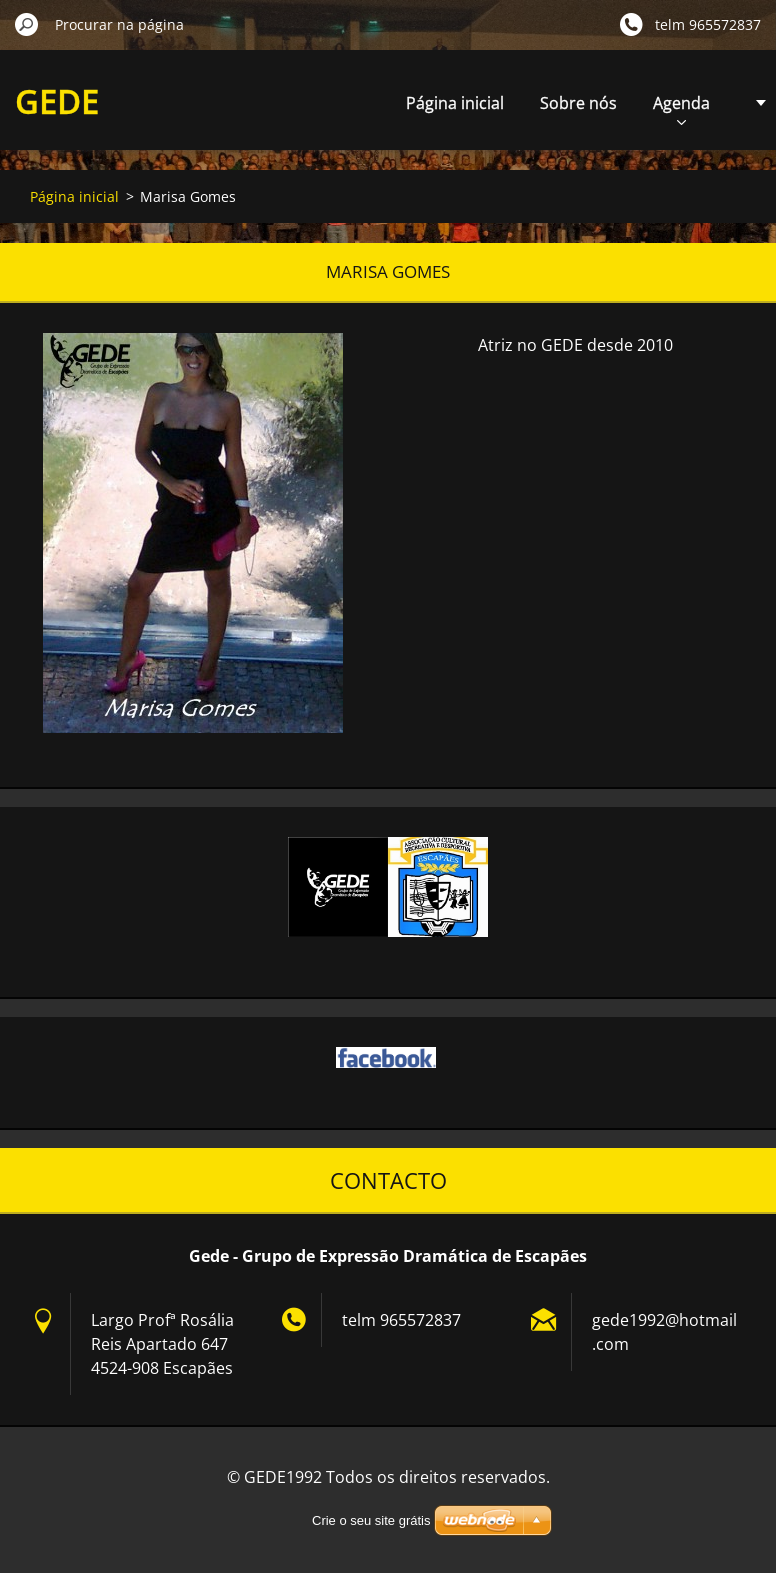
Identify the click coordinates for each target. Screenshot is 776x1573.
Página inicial (455, 103)
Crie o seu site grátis (371, 1520)
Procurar (27, 24)
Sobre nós (578, 103)
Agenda (681, 108)
